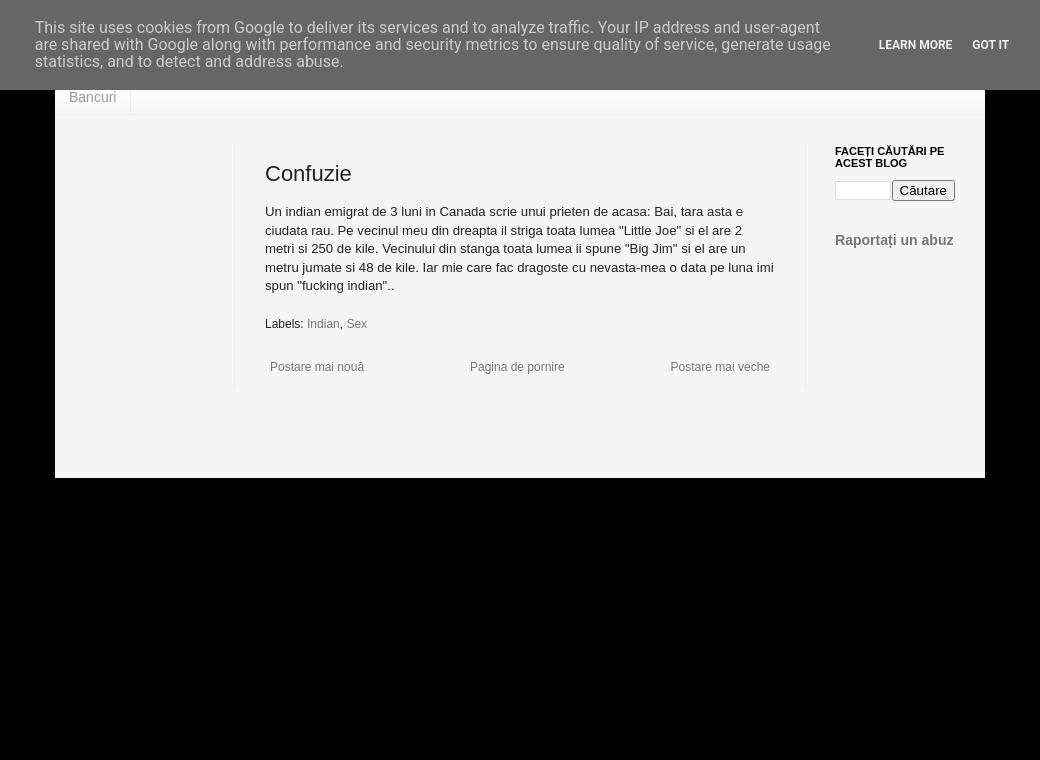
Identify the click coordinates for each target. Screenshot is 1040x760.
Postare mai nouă (317, 367)
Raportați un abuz (894, 240)
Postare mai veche (720, 367)
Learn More (916, 45)
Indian (323, 324)
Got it (990, 45)
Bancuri (92, 97)
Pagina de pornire (517, 367)
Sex (356, 324)
